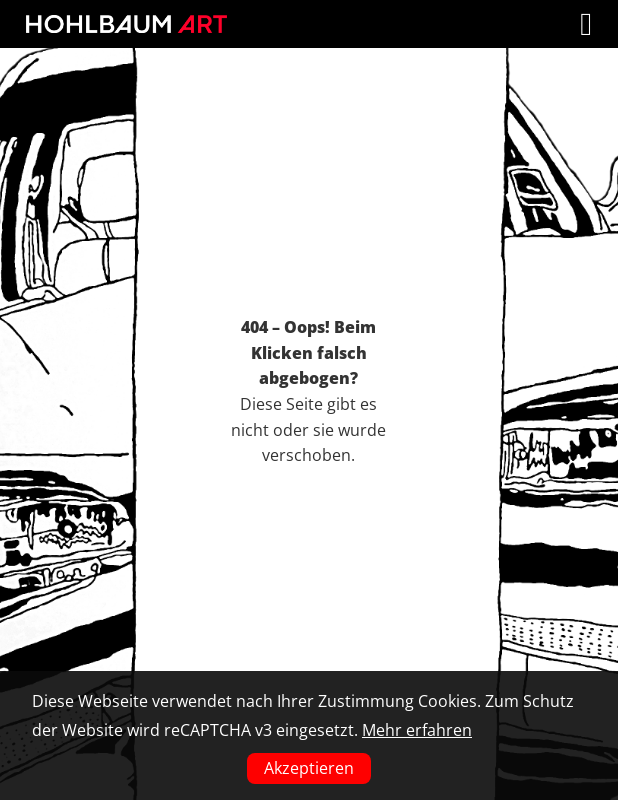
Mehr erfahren (417, 730)
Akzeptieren (309, 768)
